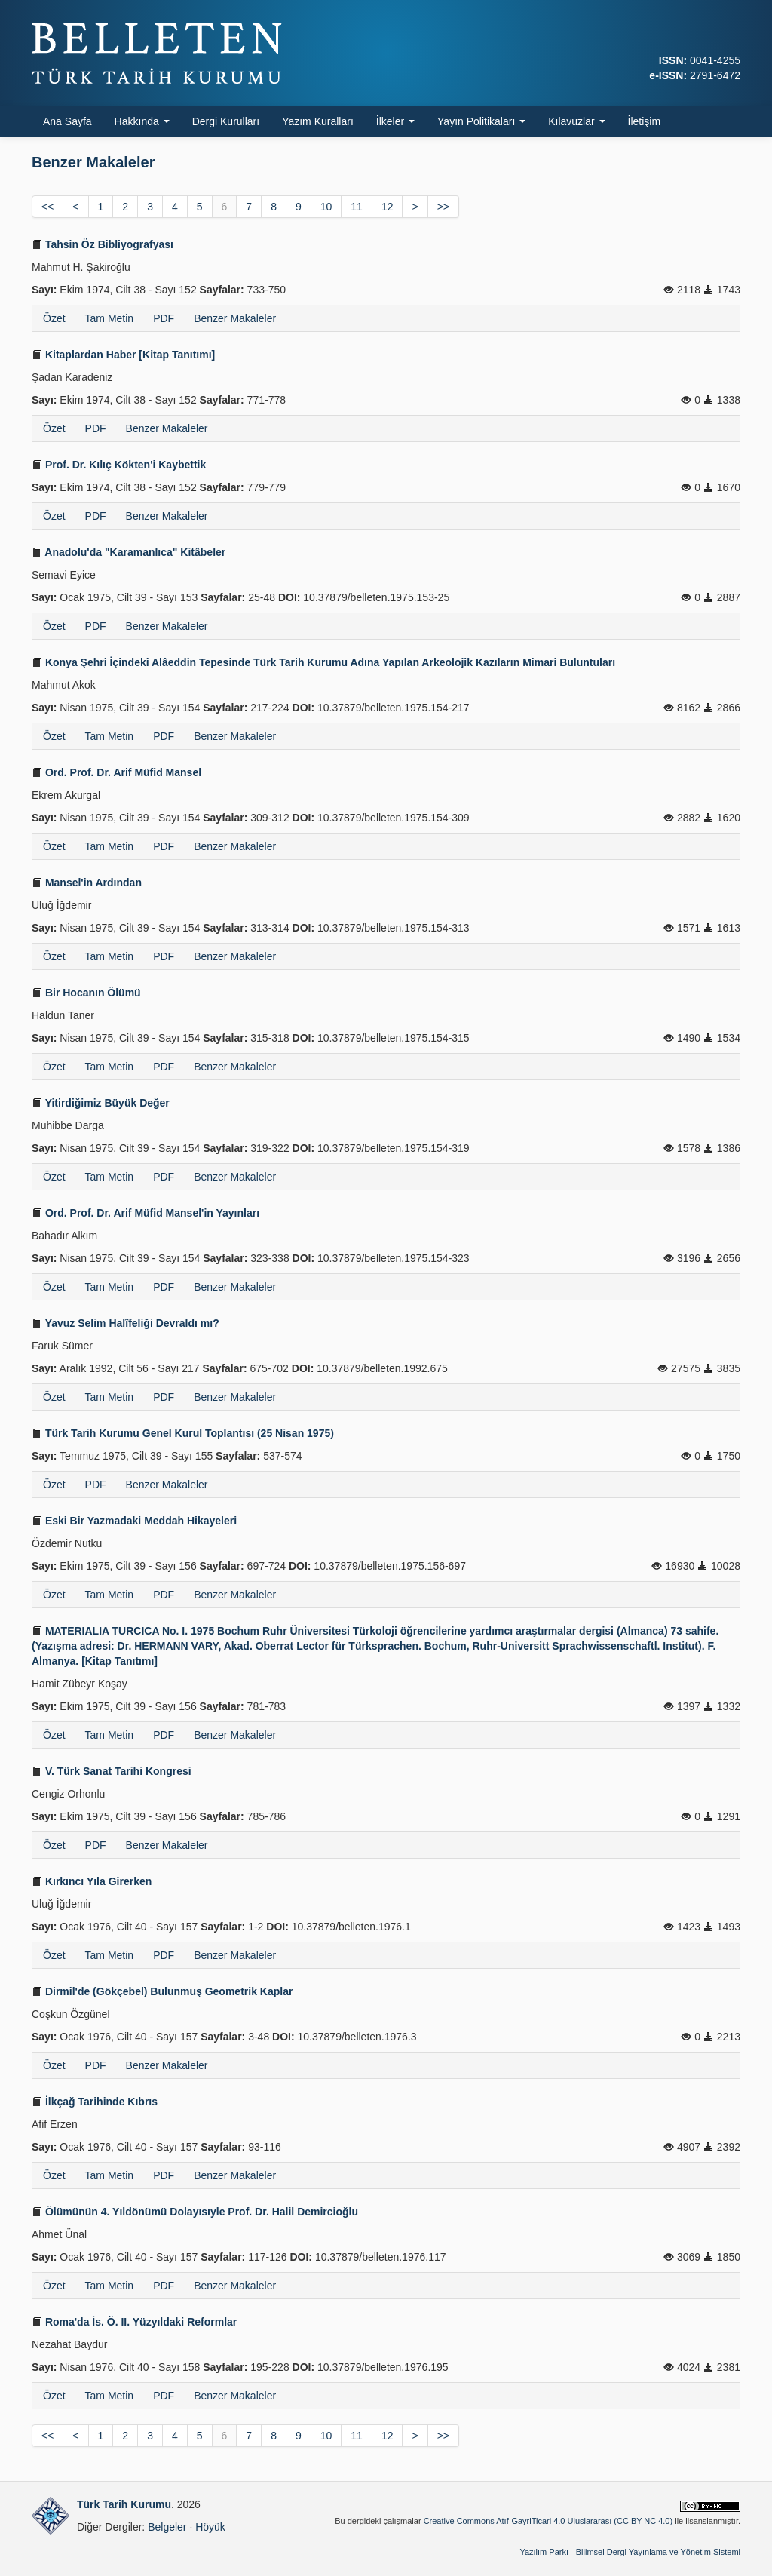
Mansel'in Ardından (87, 883)
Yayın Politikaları (481, 121)
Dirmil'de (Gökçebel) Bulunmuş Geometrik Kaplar (162, 1991)
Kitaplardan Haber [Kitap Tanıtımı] (123, 354)
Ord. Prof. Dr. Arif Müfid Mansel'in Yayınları (145, 1213)
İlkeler (395, 121)
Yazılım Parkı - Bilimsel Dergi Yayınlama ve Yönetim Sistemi (629, 2551)
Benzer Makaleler (235, 318)
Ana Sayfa (67, 121)
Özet (54, 318)
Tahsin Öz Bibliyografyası (102, 244)
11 (357, 207)
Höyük (210, 2527)
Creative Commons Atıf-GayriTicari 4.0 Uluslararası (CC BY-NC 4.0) (548, 2520)
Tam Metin (109, 318)
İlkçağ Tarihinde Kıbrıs (95, 2101)
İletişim (644, 121)
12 (387, 207)
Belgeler (167, 2527)
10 (326, 207)
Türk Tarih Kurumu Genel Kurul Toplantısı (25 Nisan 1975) (183, 1433)
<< (47, 207)
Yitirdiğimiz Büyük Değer (101, 1103)
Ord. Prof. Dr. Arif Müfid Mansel (116, 772)
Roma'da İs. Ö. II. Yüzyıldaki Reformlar (134, 2322)
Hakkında (142, 121)
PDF (163, 318)
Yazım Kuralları (318, 121)
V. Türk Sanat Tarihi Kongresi (111, 1771)
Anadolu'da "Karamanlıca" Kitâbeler (128, 552)
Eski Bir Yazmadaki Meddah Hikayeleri (134, 1521)
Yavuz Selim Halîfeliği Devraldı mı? (125, 1323)
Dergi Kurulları (225, 121)
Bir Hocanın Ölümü (86, 993)
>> (443, 207)
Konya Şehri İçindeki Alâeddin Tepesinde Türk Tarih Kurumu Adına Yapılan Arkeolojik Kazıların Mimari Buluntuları (323, 662)
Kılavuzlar (576, 121)
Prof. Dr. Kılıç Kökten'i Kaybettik (119, 465)
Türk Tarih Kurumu (124, 2504)
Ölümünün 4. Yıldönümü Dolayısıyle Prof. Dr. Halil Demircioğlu (195, 2212)
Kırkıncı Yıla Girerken (92, 1881)
